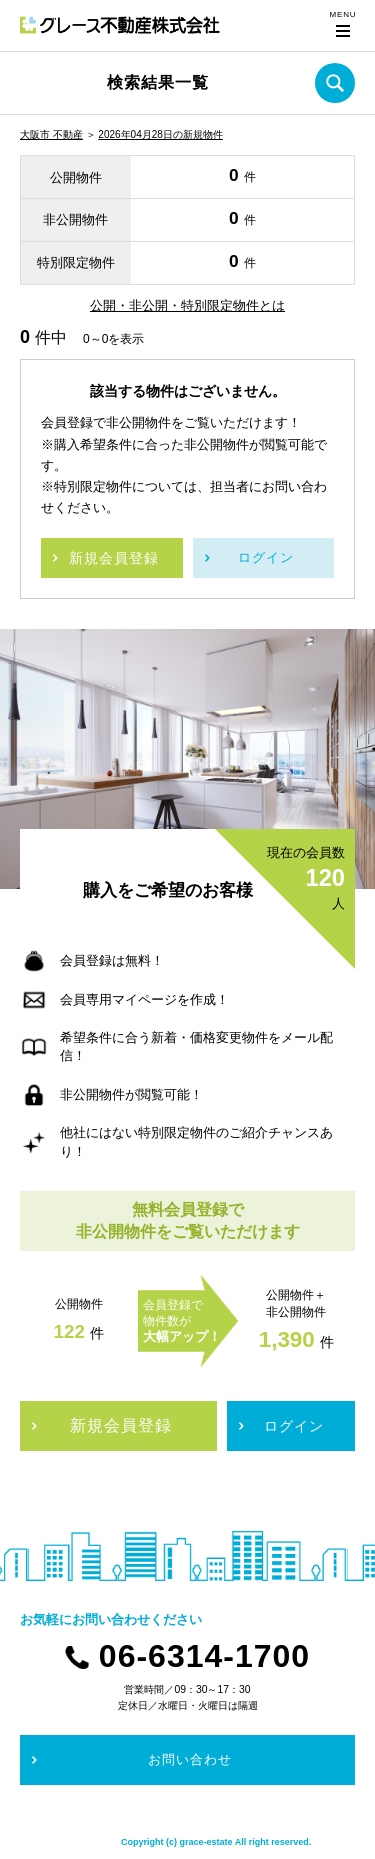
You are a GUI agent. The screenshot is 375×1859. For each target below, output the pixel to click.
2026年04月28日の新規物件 (160, 134)
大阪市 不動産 (51, 134)
